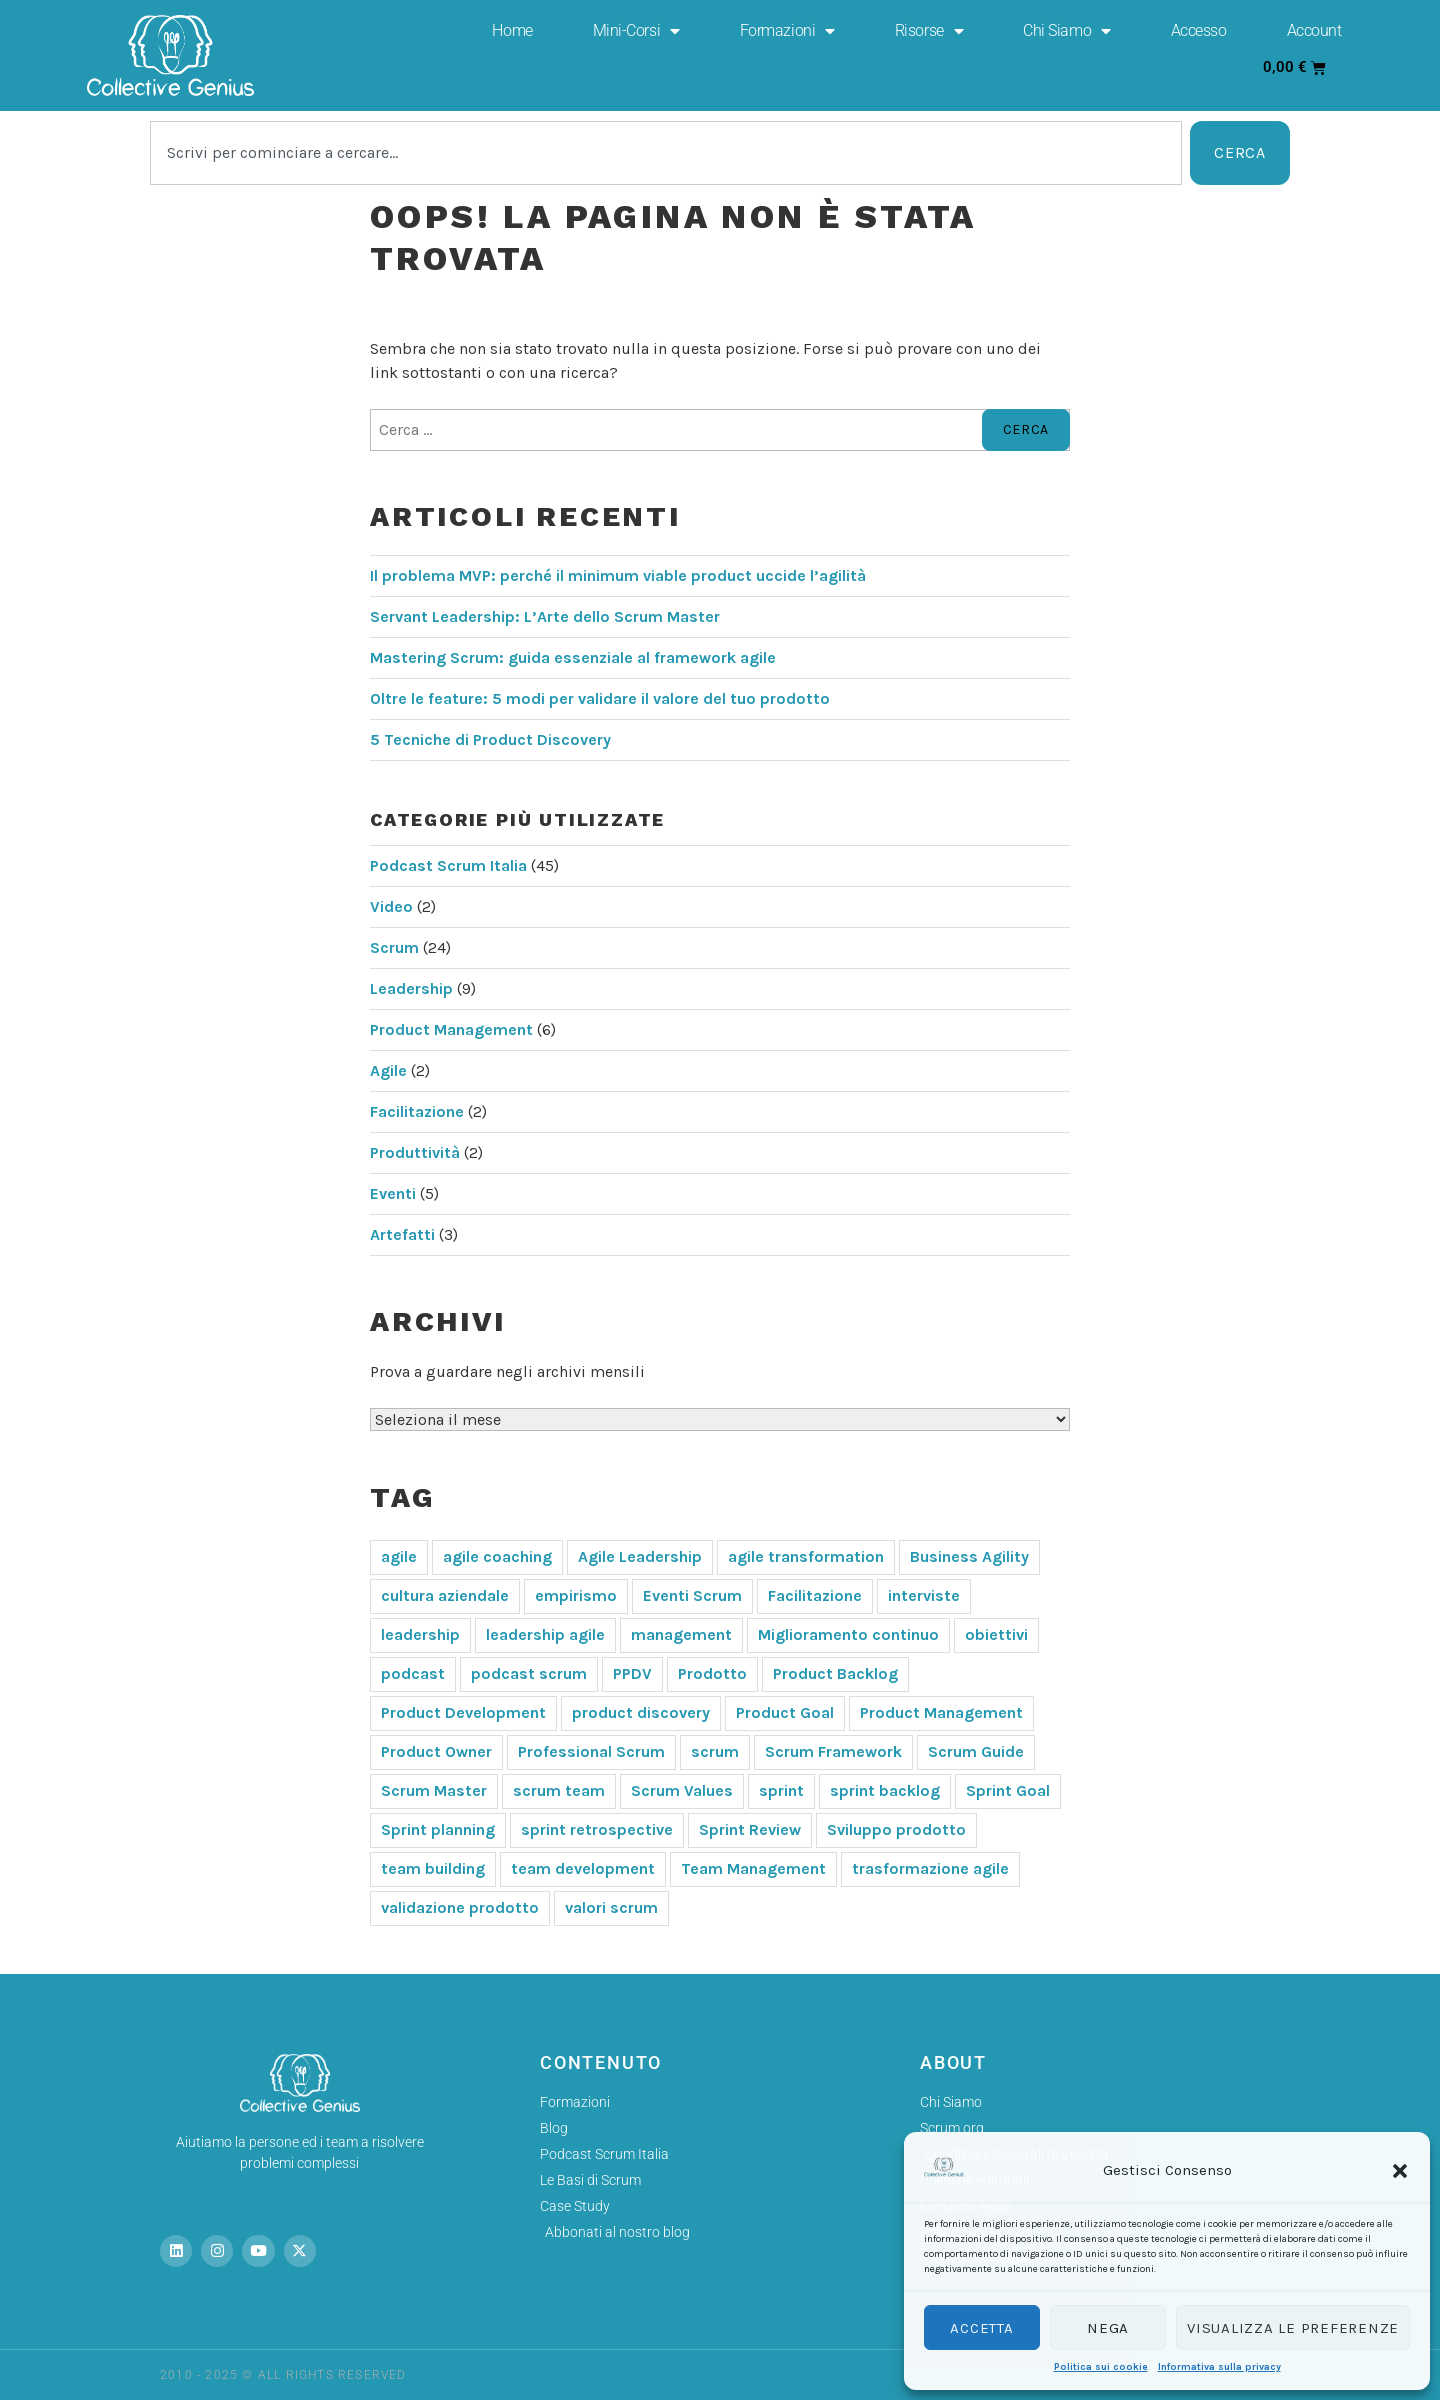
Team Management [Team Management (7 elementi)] (753, 1868)
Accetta (981, 2328)
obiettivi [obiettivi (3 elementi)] (996, 1634)
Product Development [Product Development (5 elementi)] (463, 1712)
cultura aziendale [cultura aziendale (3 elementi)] (445, 1595)
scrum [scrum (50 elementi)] (715, 1751)
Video (391, 906)
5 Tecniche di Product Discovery (490, 739)
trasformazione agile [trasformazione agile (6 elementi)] (930, 1868)
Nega (1108, 2328)
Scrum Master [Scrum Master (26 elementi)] (434, 1790)
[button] (1400, 2171)
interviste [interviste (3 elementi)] (924, 1595)
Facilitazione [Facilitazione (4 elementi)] (815, 1595)
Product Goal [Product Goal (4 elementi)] (785, 1712)
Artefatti (402, 1234)
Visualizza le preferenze (1293, 2328)
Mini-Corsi (636, 31)
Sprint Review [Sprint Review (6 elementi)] (750, 1829)
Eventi (393, 1193)
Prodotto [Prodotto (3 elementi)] (712, 1673)
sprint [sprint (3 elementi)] (781, 1790)
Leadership (411, 988)
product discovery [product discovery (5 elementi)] (641, 1712)
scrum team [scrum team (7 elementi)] (559, 1790)
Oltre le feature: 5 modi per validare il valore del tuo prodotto (600, 698)
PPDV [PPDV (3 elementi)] (632, 1673)
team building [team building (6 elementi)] (433, 1868)
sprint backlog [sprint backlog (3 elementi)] (885, 1790)
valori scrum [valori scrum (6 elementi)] (611, 1907)
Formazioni (787, 31)
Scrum (394, 947)
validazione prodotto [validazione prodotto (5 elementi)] (460, 1907)
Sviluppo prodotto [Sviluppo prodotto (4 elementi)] (896, 1829)
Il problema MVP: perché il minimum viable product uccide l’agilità (618, 575)
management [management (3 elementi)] (681, 1634)
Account (1314, 30)
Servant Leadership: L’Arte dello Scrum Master (545, 616)
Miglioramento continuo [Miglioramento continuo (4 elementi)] (848, 1634)
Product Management (451, 1029)
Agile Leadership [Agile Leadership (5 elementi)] (640, 1556)
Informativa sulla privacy (1219, 2367)
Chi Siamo (1067, 31)
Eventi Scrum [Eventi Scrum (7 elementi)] (692, 1595)
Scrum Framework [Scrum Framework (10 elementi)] (833, 1751)
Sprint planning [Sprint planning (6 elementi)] (438, 1829)
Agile (388, 1070)
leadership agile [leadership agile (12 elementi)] (545, 1634)
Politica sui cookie (1101, 2367)
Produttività (415, 1152)
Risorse (929, 31)
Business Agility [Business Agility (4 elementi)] (969, 1556)
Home (512, 30)
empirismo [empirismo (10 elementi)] (576, 1595)
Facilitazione (417, 1111)
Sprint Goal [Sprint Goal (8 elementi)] (1008, 1790)
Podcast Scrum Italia (448, 865)
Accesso (1199, 30)
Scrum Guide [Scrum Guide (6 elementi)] (976, 1751)
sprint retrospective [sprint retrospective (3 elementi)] (597, 1829)
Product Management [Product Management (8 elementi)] (941, 1712)
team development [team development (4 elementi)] (583, 1868)
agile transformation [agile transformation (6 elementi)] (806, 1556)
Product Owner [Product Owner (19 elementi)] (436, 1751)
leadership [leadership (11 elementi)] (420, 1634)
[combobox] (666, 153)
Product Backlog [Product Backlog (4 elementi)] (835, 1673)
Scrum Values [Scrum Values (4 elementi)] (682, 1790)
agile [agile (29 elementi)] (399, 1556)
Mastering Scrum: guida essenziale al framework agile (573, 657)
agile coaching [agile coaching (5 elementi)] (497, 1556)
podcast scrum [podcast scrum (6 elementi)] (529, 1673)
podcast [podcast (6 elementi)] (413, 1673)
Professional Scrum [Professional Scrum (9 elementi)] (591, 1751)
